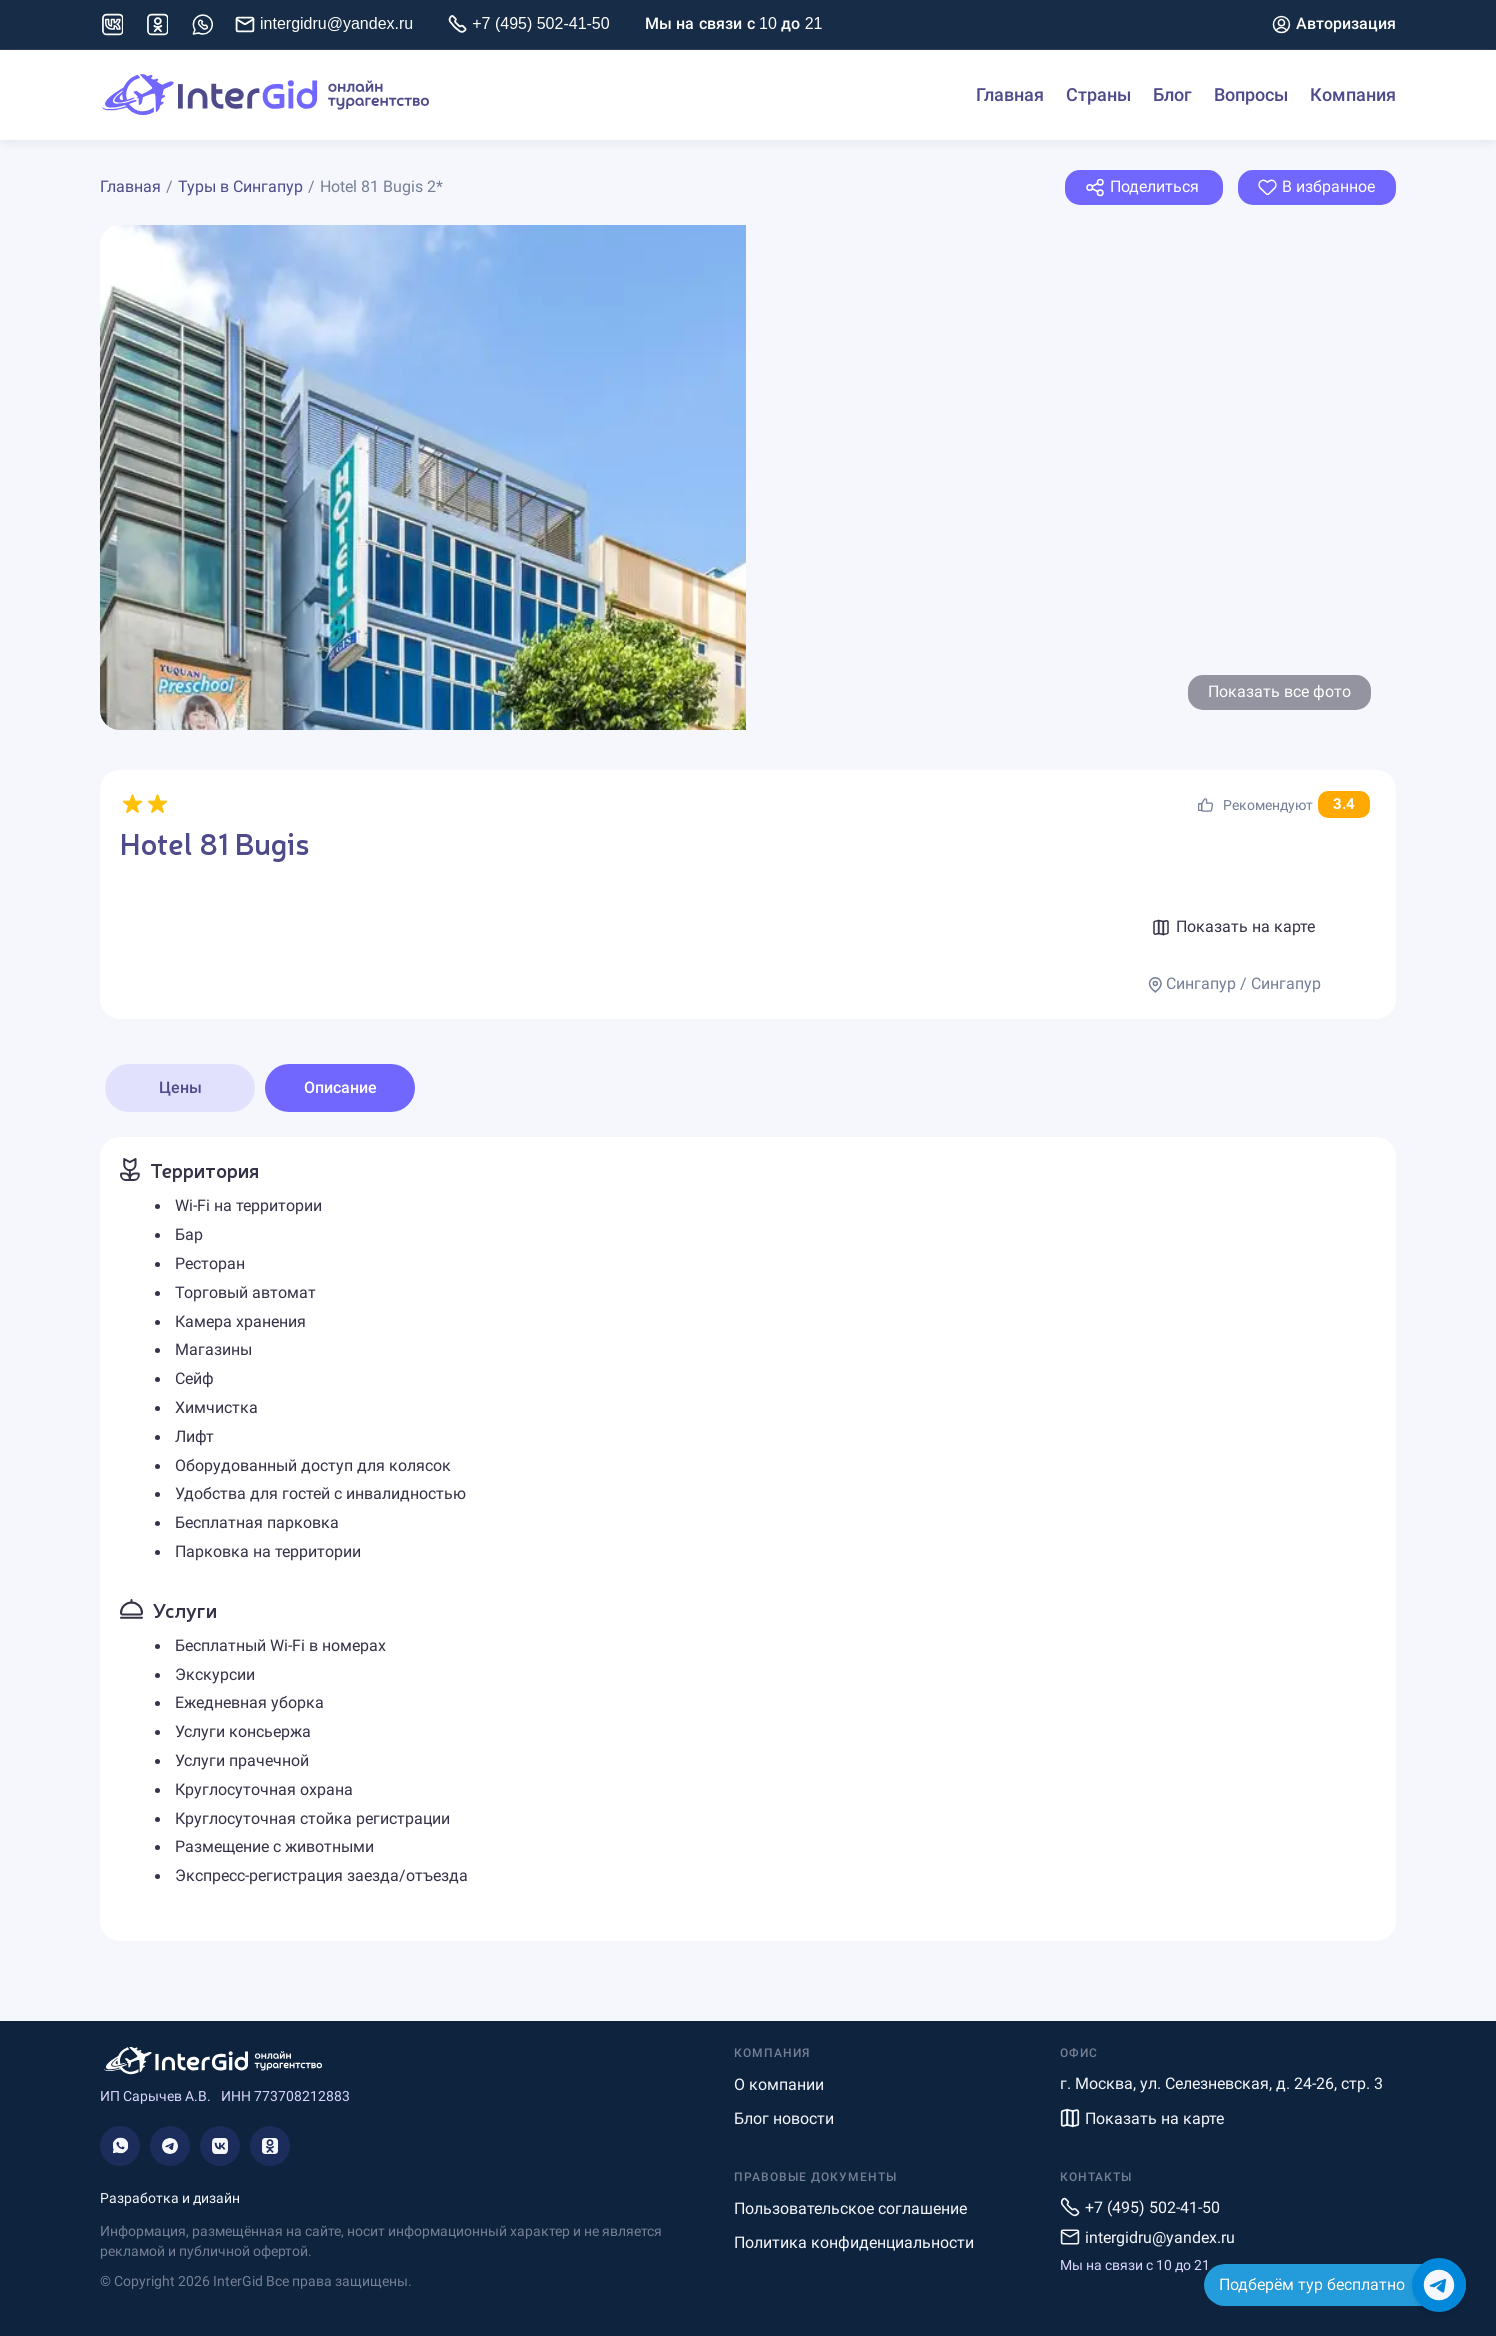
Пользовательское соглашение (850, 2208)
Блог (1172, 95)
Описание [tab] (340, 1087)
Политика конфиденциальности (854, 2242)
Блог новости (784, 2118)
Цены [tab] (180, 1087)
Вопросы (1251, 95)
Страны (1098, 95)
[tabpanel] (748, 1539)
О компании (779, 2084)
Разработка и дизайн (170, 2198)
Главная (1010, 95)
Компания (1353, 95)
